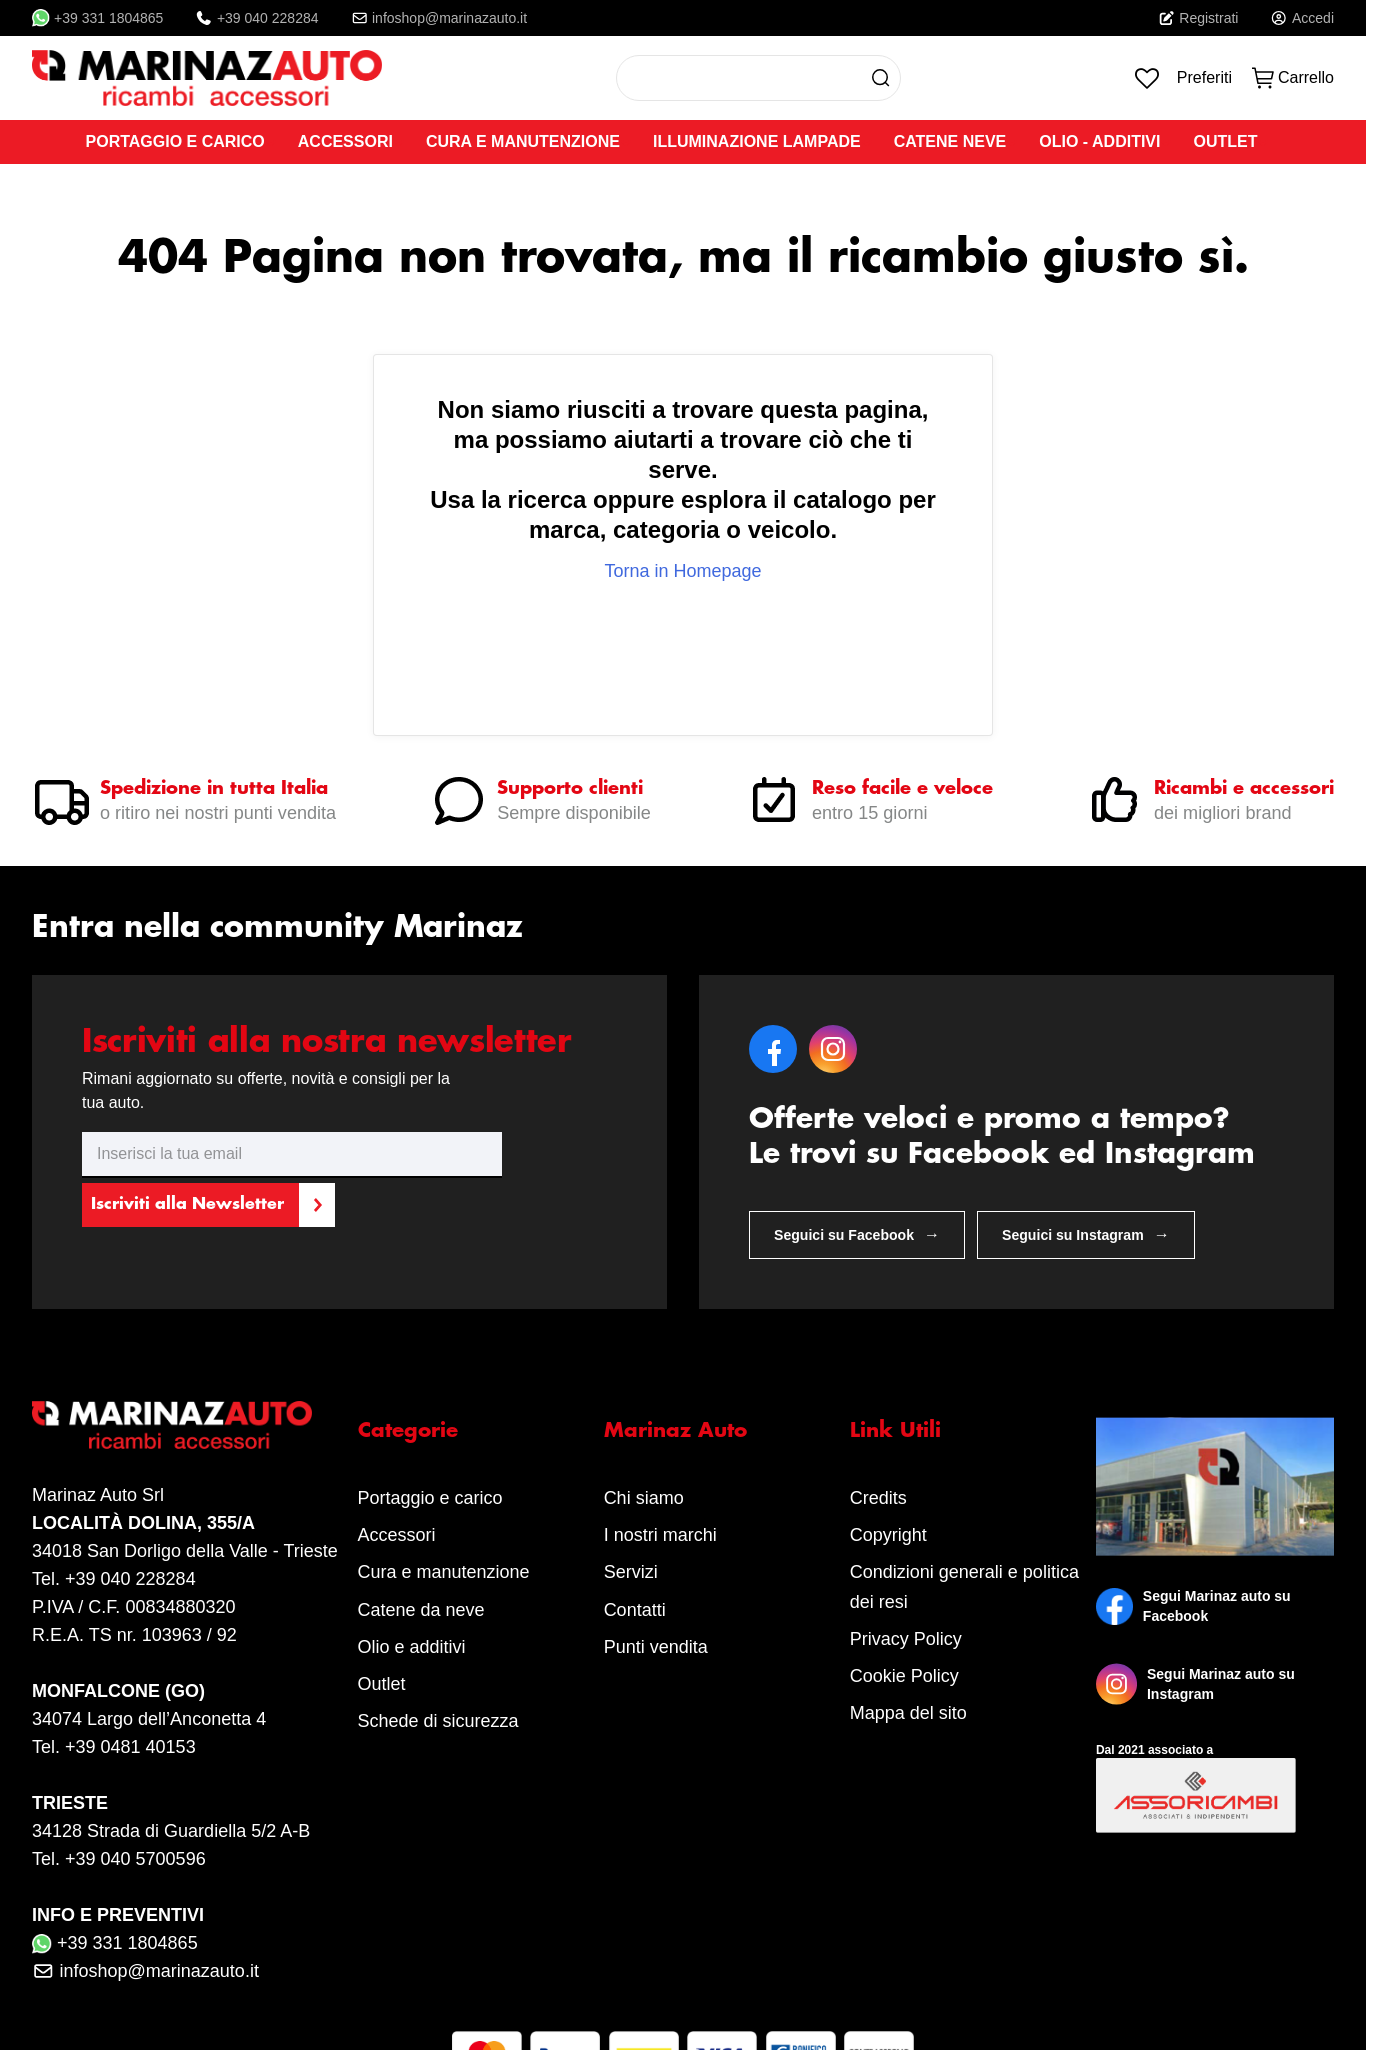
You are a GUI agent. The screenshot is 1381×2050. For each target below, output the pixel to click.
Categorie (408, 1431)
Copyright (888, 1535)
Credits (878, 1498)
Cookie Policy (904, 1676)
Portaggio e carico (430, 1498)
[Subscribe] (208, 1205)
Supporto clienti (570, 789)
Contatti (635, 1610)
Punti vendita (656, 1647)
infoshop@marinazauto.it (439, 18)
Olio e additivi (412, 1647)
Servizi (631, 1572)
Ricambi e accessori (1244, 789)
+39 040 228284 (256, 18)
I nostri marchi (660, 1535)
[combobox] (758, 78)
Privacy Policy (906, 1639)
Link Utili (895, 1431)
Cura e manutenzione (444, 1572)
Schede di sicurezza (438, 1721)
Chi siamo (644, 1498)
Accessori (397, 1535)
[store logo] (207, 78)
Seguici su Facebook (857, 1235)
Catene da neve (421, 1610)
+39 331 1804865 (97, 18)
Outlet (382, 1684)
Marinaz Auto (675, 1431)
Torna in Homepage (682, 571)
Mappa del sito (908, 1713)
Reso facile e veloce (902, 789)
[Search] (881, 78)
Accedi (1302, 18)
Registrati (1198, 18)
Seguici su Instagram (1086, 1235)
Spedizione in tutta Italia (214, 789)
